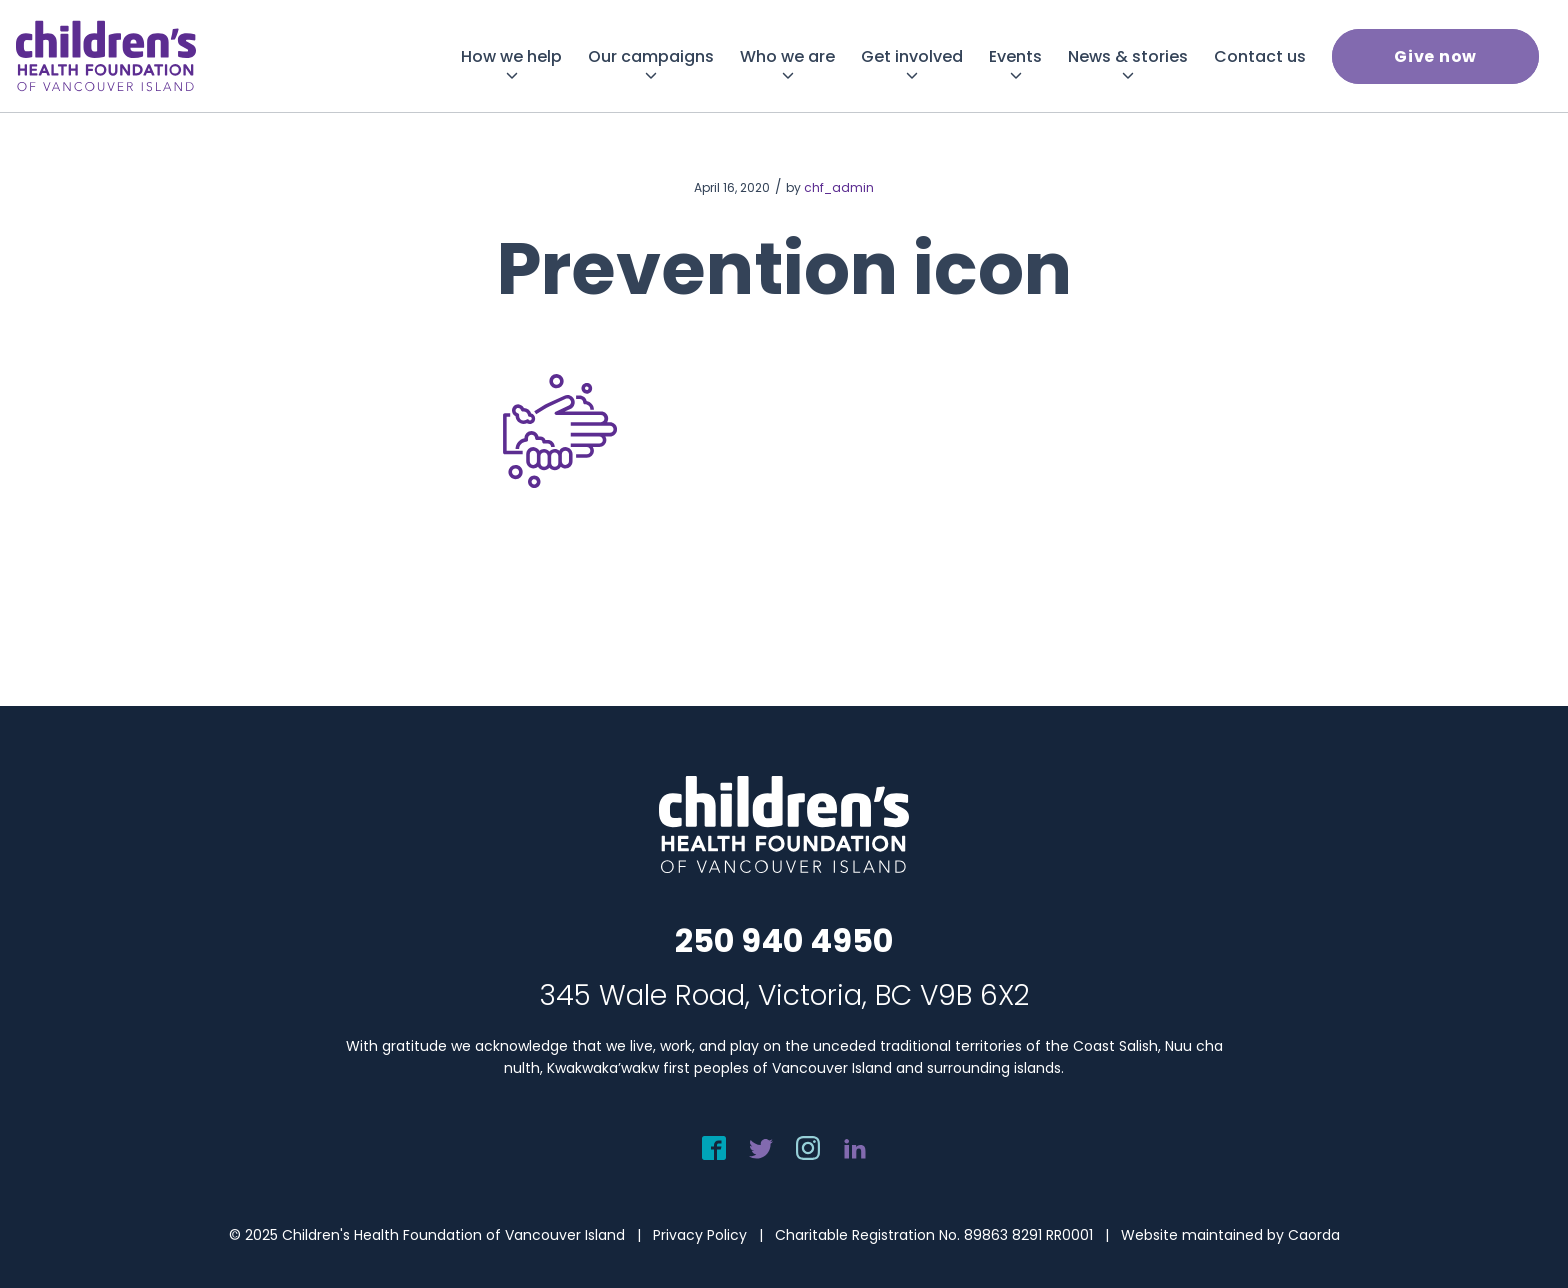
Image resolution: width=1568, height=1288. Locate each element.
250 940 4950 (784, 940)
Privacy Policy (700, 1235)
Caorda (1314, 1235)
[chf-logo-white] (106, 56)
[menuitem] (511, 56)
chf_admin (839, 187)
